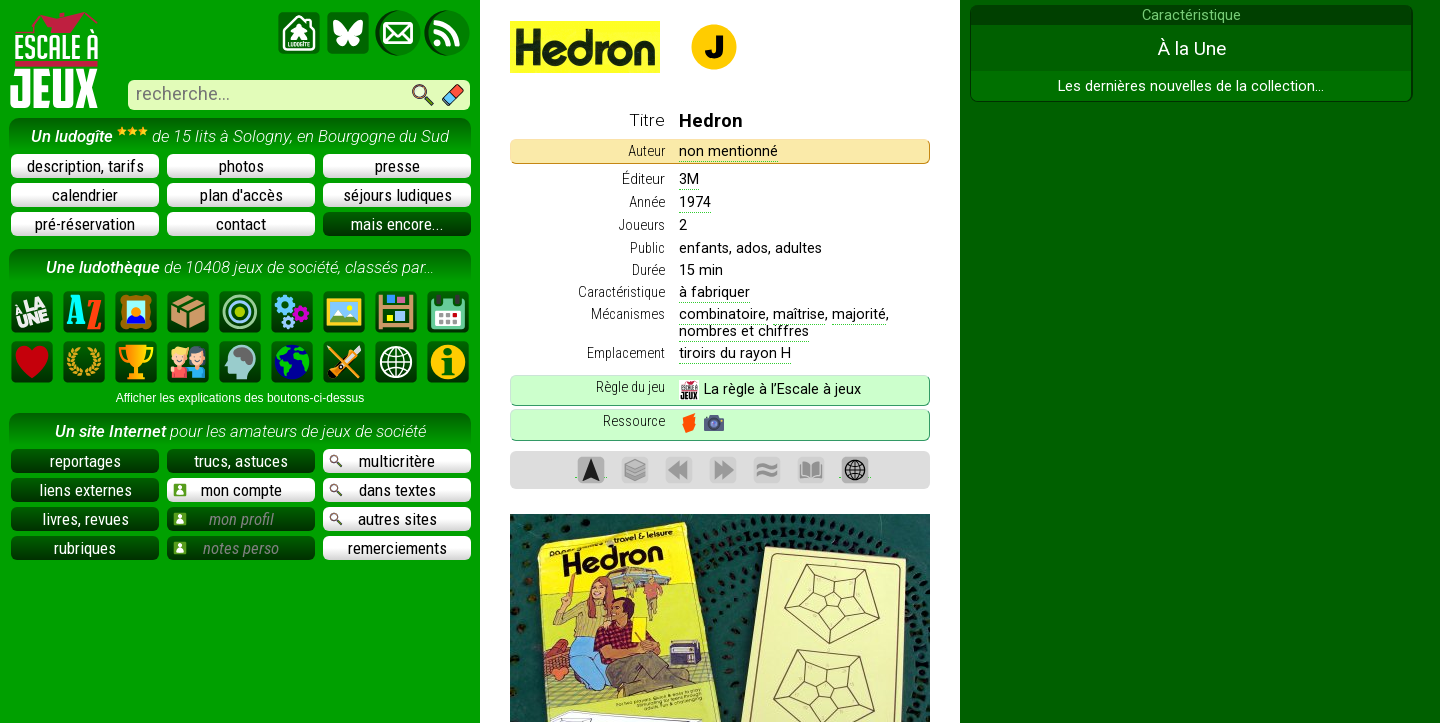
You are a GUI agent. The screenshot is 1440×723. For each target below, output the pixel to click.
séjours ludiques (397, 195)
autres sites (383, 519)
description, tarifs (85, 166)
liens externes (85, 490)
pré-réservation (85, 224)
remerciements (397, 548)
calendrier (85, 195)
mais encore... (397, 224)
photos (241, 166)
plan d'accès (241, 195)
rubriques (85, 548)
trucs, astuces (241, 461)
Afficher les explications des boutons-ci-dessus (240, 398)
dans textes (382, 490)
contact (241, 224)
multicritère (382, 461)
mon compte (227, 490)
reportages (85, 461)
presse (397, 166)
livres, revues (85, 519)
